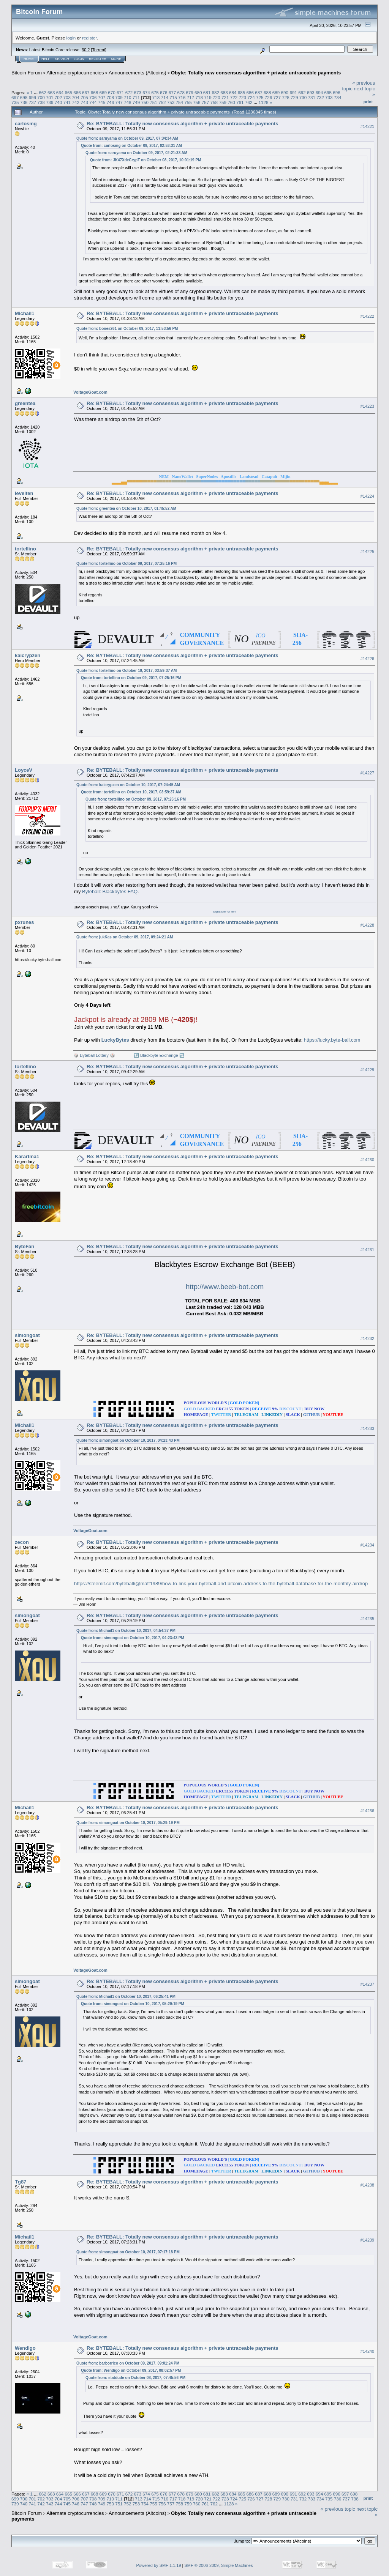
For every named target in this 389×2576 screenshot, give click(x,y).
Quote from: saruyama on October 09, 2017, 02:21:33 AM (136, 153)
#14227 (367, 773)
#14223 (367, 406)
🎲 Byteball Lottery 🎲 (94, 1055)
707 (102, 97)
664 (60, 92)
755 (188, 102)
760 (231, 102)
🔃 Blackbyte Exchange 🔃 (159, 1055)
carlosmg (26, 123)
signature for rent (224, 911)
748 (127, 102)
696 (336, 92)
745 (102, 102)
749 (136, 102)
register (89, 37)
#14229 (367, 1069)
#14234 (367, 1545)
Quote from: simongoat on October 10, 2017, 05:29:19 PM (128, 1822)
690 (285, 92)
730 (303, 97)
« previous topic (338, 2508)
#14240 (367, 2350)
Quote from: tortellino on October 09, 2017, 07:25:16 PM (126, 563)
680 (198, 92)
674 (146, 92)
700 (41, 97)
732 (320, 97)
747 (119, 102)
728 (285, 97)
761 (240, 102)
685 (241, 92)
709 (119, 97)
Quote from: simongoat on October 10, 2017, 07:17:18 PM (128, 2251)
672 (129, 92)
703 (67, 97)
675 (155, 92)
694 (319, 92)
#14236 (367, 1810)
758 (214, 102)
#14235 (367, 1618)
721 (225, 97)
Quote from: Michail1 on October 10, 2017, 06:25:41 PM (126, 1996)
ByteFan (24, 1246)
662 (42, 92)
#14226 (367, 658)
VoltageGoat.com (90, 392)
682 (215, 92)
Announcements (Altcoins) (137, 73)
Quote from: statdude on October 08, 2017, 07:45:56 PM (135, 2377)
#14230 (367, 1159)
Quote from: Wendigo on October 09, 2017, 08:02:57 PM (131, 2370)
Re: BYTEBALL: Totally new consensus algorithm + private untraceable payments (182, 123)
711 (136, 97)
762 (249, 102)
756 (197, 102)
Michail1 (24, 313)
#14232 (367, 1338)
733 (329, 97)
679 (189, 92)
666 (77, 92)
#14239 (367, 2239)
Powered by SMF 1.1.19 (158, 2564)
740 (58, 102)
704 (75, 97)
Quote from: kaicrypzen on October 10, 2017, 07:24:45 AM (128, 785)
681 (207, 92)
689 (276, 92)
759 (222, 102)
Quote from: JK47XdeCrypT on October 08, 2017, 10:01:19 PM (145, 160)
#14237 (367, 1984)
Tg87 (20, 2181)
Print (368, 101)
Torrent (98, 49)
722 (234, 97)
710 (127, 97)
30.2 (86, 49)
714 (165, 97)
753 (171, 102)
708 (110, 97)
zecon (22, 1542)
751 (153, 102)
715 (173, 97)
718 (199, 97)
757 (205, 102)
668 (94, 92)
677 (172, 92)
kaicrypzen (27, 655)
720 (216, 97)
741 (67, 102)
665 (68, 92)
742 (75, 102)
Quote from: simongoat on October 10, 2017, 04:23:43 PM (128, 1440)
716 (182, 97)
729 (294, 97)
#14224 (367, 496)
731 (312, 97)
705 (84, 97)
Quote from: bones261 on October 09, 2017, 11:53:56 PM (127, 328)
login (71, 37)
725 (260, 97)
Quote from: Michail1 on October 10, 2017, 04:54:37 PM (126, 1631)
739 (50, 102)
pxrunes (24, 922)
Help (46, 59)
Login (79, 59)
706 (93, 97)
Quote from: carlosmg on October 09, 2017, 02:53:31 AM (131, 145)
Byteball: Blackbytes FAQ (110, 891)
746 (110, 102)
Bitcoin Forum (26, 73)
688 (267, 92)
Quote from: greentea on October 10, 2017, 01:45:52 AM (126, 508)
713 (156, 97)
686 (250, 92)
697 (15, 97)
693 (311, 92)
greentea (25, 403)
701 (50, 97)
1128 (263, 102)
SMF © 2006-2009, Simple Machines (219, 2564)
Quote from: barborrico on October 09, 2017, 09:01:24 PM (127, 2362)
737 (32, 102)
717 (190, 97)
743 (84, 102)
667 (86, 92)
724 (251, 97)
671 (120, 92)
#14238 (367, 2184)
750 (145, 102)
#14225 (367, 551)
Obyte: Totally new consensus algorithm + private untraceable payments (256, 73)
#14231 (367, 1249)
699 (32, 97)
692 (302, 92)
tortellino (25, 549)
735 (15, 102)
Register (97, 59)
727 (277, 97)
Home (29, 59)
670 (111, 92)
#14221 (367, 126)
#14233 (367, 1428)
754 (179, 102)
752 (162, 102)
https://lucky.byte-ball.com (332, 1040)
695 (328, 92)
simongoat (27, 1335)
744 (93, 102)
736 (24, 102)
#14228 (367, 925)
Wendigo (25, 2347)
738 (41, 102)
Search (62, 59)
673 (138, 92)
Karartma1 (27, 1156)
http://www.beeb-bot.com (225, 1287)
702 (58, 97)
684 (233, 92)
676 (164, 92)
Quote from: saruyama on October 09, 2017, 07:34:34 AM (127, 138)
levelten (24, 493)
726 (268, 97)
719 (208, 97)
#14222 (367, 316)
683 (224, 92)
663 (51, 92)
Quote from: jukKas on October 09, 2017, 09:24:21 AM (124, 937)
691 (293, 92)
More (116, 59)
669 (103, 92)
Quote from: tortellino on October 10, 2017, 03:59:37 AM (126, 670)
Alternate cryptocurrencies (75, 73)
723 (242, 97)
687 (258, 92)
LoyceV (23, 770)
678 (181, 92)
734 (338, 97)
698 (24, 97)
